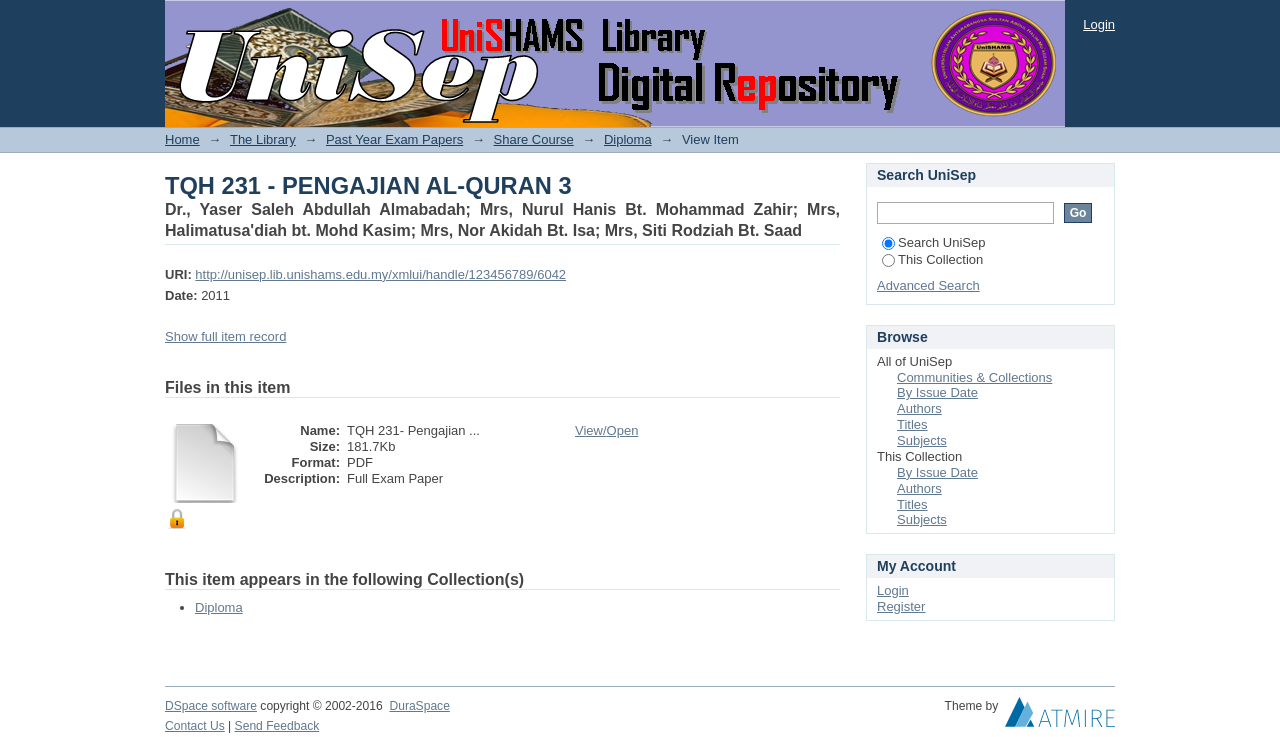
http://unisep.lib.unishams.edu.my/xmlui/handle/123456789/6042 (380, 274)
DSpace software (211, 706)
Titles (912, 424)
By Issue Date (937, 392)
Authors (919, 408)
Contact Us (195, 726)
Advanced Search (928, 285)
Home (182, 139)
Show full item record (225, 336)
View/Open (606, 430)
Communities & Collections (974, 377)
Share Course (534, 139)
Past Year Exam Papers (394, 139)
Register (901, 606)
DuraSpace (419, 706)
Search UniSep (933, 242)
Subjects (922, 440)
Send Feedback (277, 726)
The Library (263, 139)
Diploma (628, 139)
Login (1099, 24)
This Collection (932, 259)
